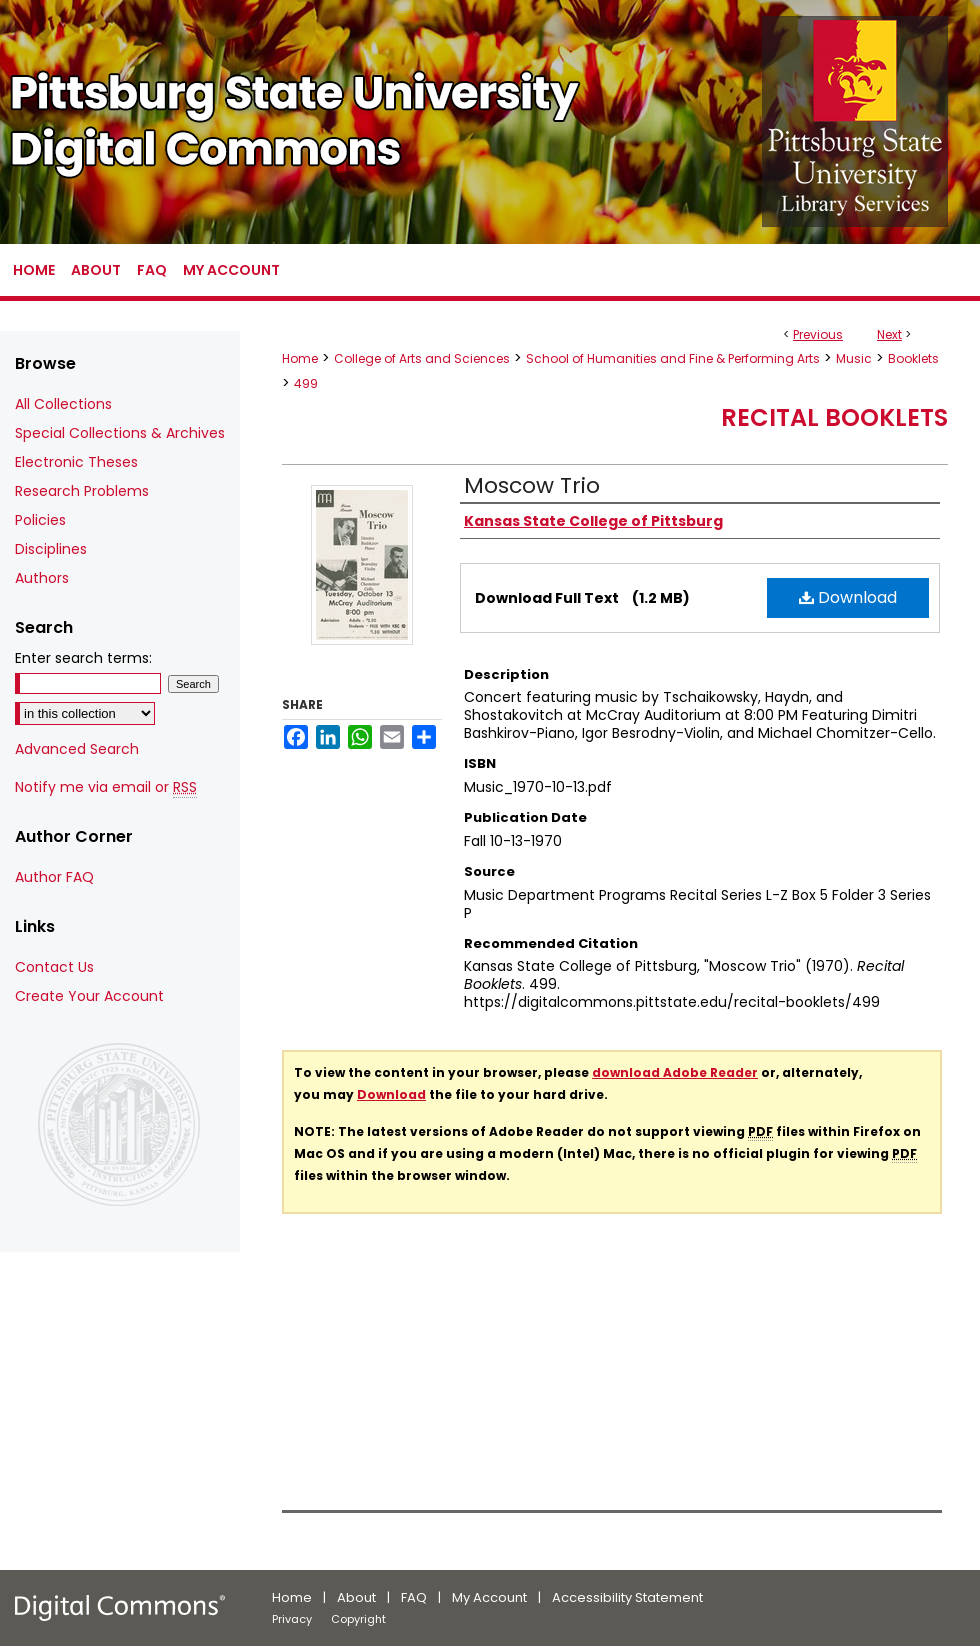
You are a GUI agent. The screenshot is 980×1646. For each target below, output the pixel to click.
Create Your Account (89, 996)
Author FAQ (54, 877)
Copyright (358, 1619)
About (356, 1597)
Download (848, 597)
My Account (489, 1597)
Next (889, 334)
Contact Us (54, 967)
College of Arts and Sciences (422, 358)
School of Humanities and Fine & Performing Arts (673, 358)
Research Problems (82, 491)
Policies (40, 520)
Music (854, 358)
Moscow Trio (532, 485)
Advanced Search (77, 749)
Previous (818, 334)
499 (306, 383)
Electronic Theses (76, 462)
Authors (42, 578)
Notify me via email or (106, 787)
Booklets (913, 358)
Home (300, 358)
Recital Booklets (834, 417)
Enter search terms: (83, 658)
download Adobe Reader (675, 1072)
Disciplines (51, 549)
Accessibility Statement (627, 1597)
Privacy (292, 1619)
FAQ (414, 1597)
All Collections (63, 404)
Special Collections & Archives (120, 433)
